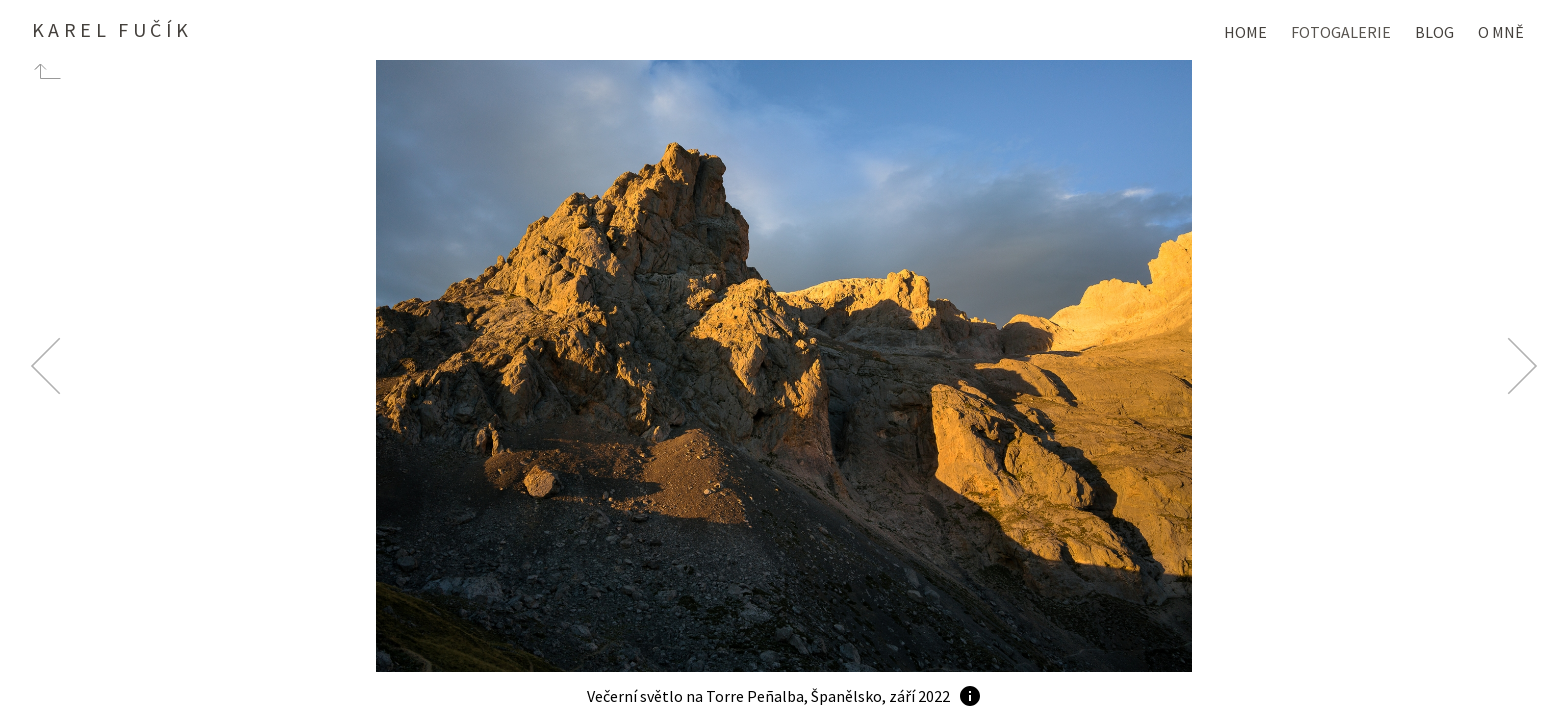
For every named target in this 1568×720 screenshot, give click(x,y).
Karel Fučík (112, 29)
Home (1245, 32)
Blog (1434, 32)
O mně (1501, 32)
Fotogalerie (1341, 32)
